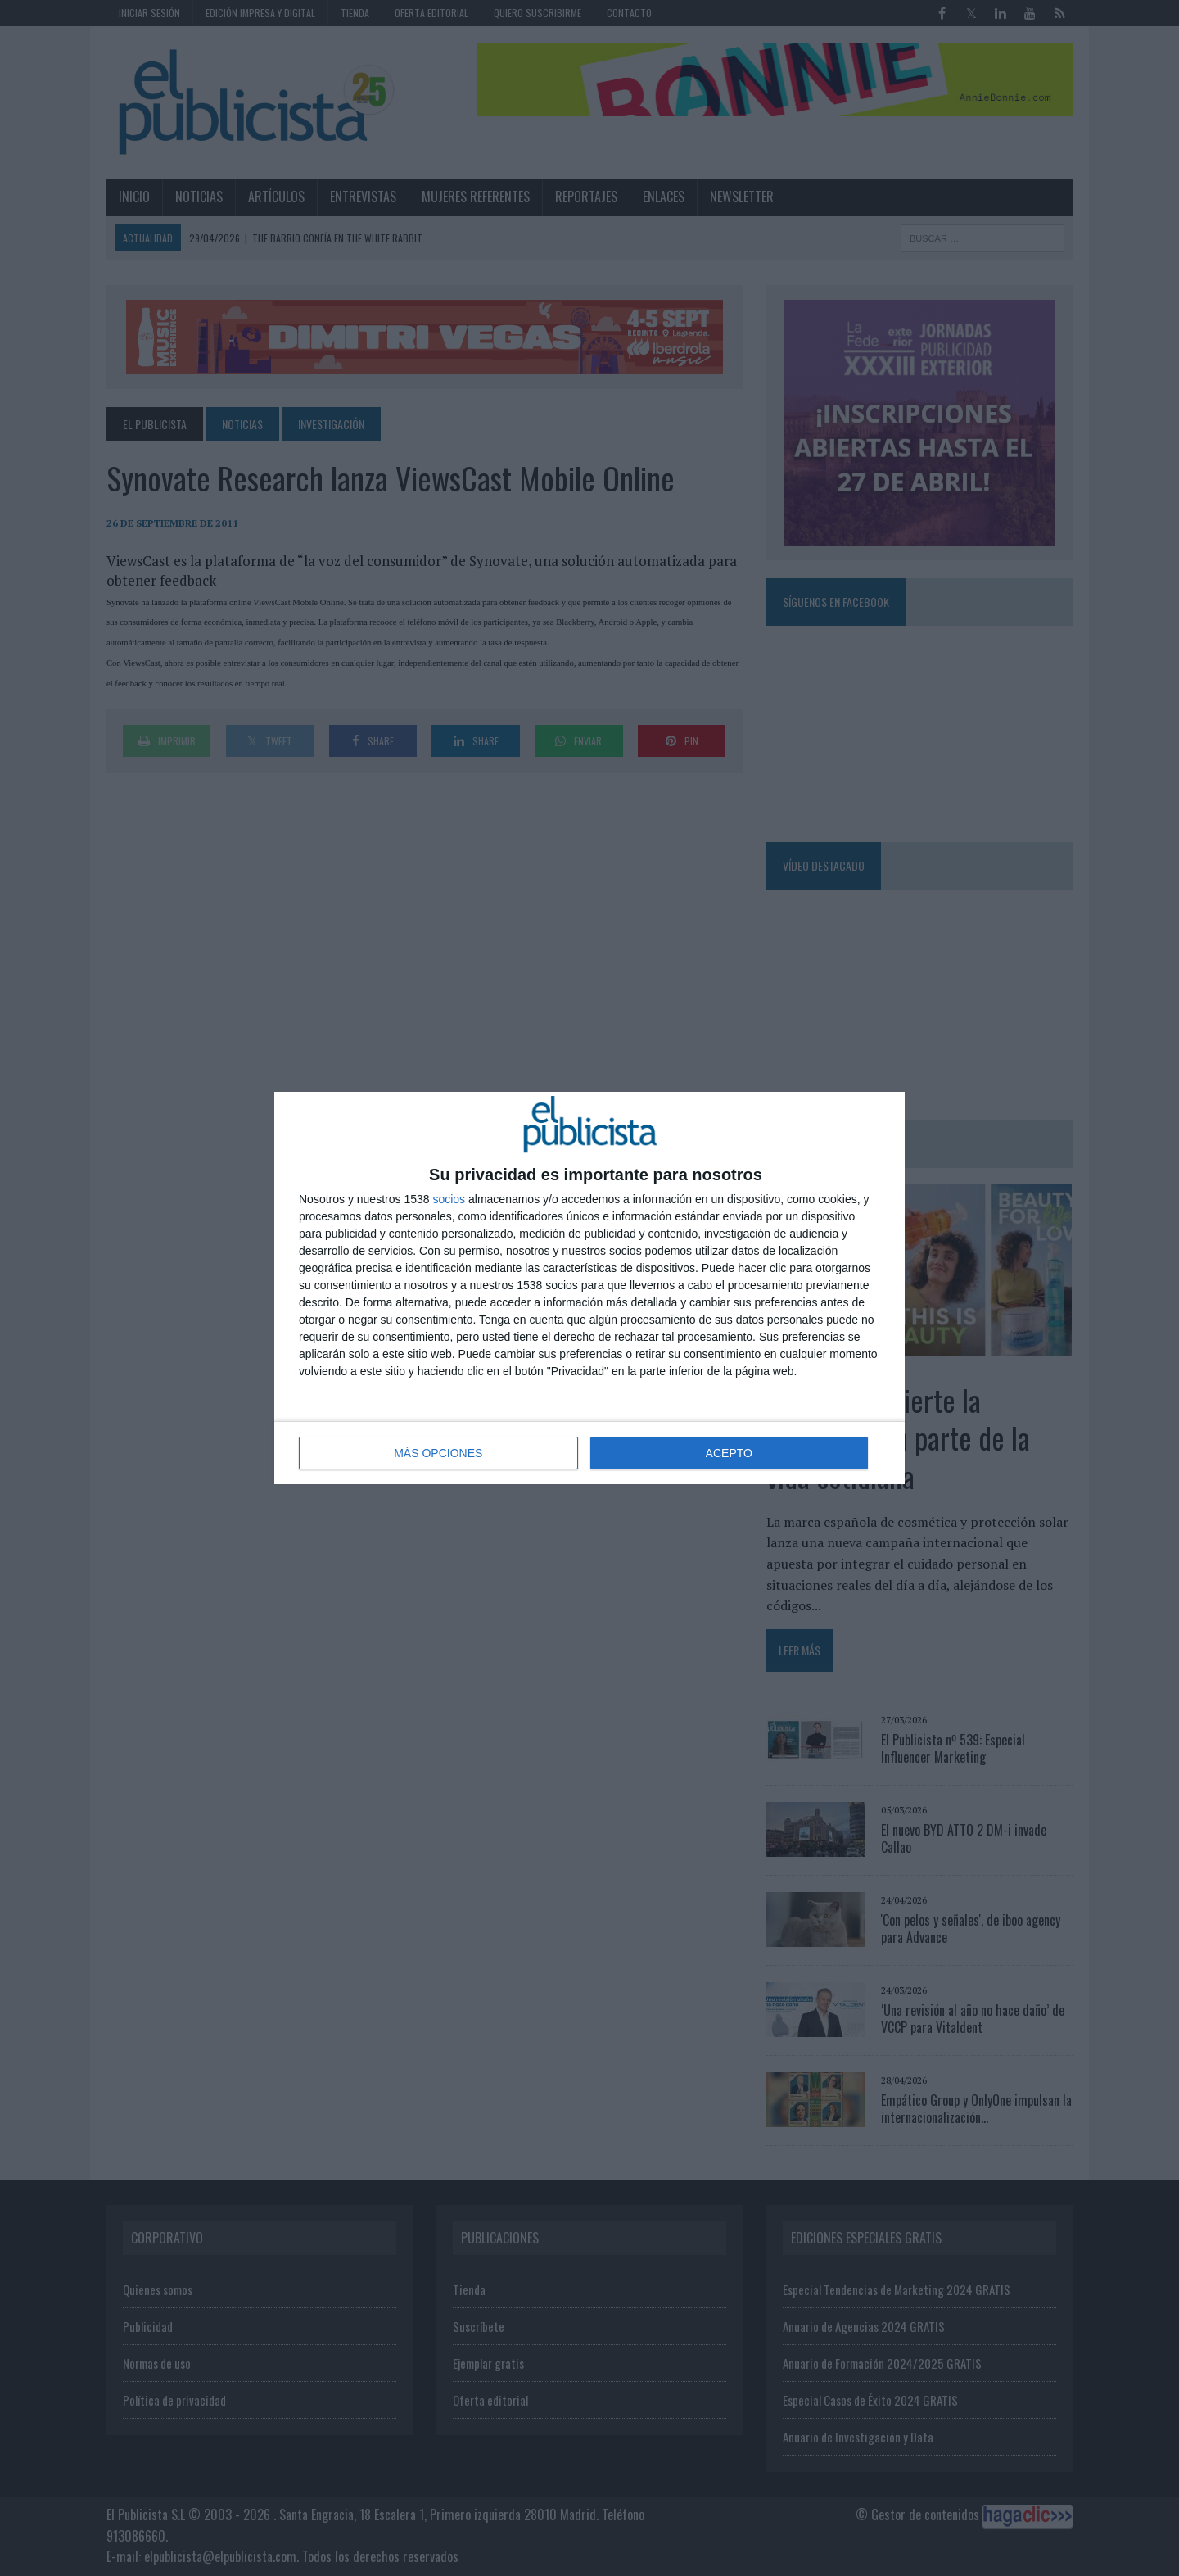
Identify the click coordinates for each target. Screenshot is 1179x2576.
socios (448, 1199)
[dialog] (589, 1287)
